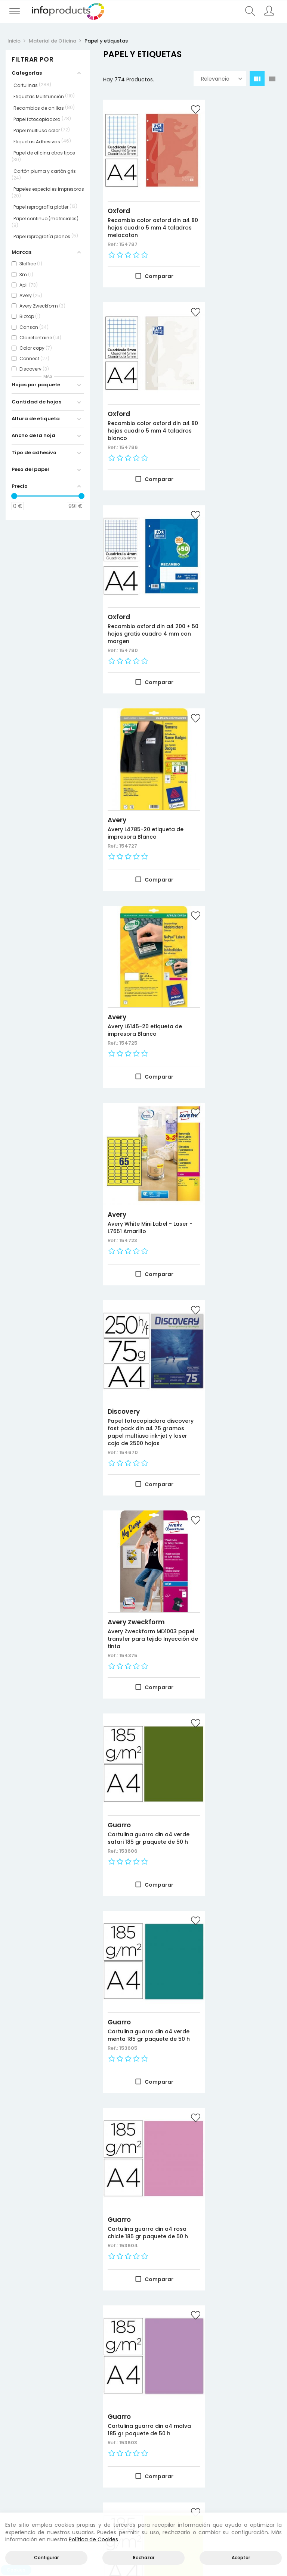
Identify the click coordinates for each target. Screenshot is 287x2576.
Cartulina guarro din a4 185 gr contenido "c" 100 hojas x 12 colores (235, 1883)
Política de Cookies (93, 2539)
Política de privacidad (263, 2442)
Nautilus (121, 1669)
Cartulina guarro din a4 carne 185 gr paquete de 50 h (141, 1504)
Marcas (17, 2460)
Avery (212, 379)
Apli (114, 1866)
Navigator (124, 2237)
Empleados (213, 2469)
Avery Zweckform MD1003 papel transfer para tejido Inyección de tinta (239, 761)
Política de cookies (263, 2451)
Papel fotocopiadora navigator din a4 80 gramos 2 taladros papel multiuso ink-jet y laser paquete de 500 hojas (142, 2261)
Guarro (119, 941)
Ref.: (113, 230)
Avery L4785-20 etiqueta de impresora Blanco (237, 392)
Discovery (124, 744)
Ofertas (17, 2442)
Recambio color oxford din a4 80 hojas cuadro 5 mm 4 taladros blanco (237, 207)
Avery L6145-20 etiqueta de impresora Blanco (140, 581)
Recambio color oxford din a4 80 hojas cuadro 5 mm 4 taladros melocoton (142, 210)
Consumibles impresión (71, 2442)
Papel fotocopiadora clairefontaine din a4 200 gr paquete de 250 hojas (237, 2072)
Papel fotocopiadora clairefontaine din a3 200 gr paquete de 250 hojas (142, 2072)
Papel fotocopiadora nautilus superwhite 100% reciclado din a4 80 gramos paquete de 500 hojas (237, 1693)
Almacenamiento (71, 2460)
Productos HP (71, 2434)
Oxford (119, 190)
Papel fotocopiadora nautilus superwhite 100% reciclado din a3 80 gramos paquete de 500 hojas (142, 1693)
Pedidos (209, 2460)
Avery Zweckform (231, 744)
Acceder (210, 2434)
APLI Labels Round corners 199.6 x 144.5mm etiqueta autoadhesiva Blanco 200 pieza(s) (143, 1887)
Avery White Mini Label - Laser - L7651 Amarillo (235, 581)
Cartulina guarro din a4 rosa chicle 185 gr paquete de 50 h (140, 1140)
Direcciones (214, 2451)
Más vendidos (23, 2451)
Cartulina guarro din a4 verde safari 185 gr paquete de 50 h (140, 958)
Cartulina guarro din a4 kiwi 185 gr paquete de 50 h (142, 1322)
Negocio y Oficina (71, 2451)
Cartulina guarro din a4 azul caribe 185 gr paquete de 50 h (235, 1504)
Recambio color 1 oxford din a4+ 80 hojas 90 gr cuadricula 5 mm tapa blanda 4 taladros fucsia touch (237, 2261)
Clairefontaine (131, 2055)
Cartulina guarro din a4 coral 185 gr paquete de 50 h (236, 1322)
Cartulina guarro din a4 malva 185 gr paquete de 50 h (237, 1140)
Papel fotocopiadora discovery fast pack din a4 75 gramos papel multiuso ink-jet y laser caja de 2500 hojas (140, 769)
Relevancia (221, 78)
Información (215, 2442)
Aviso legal (260, 2434)
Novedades (22, 2434)
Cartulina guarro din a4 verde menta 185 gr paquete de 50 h (235, 958)
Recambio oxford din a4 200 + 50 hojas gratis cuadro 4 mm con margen (141, 400)
